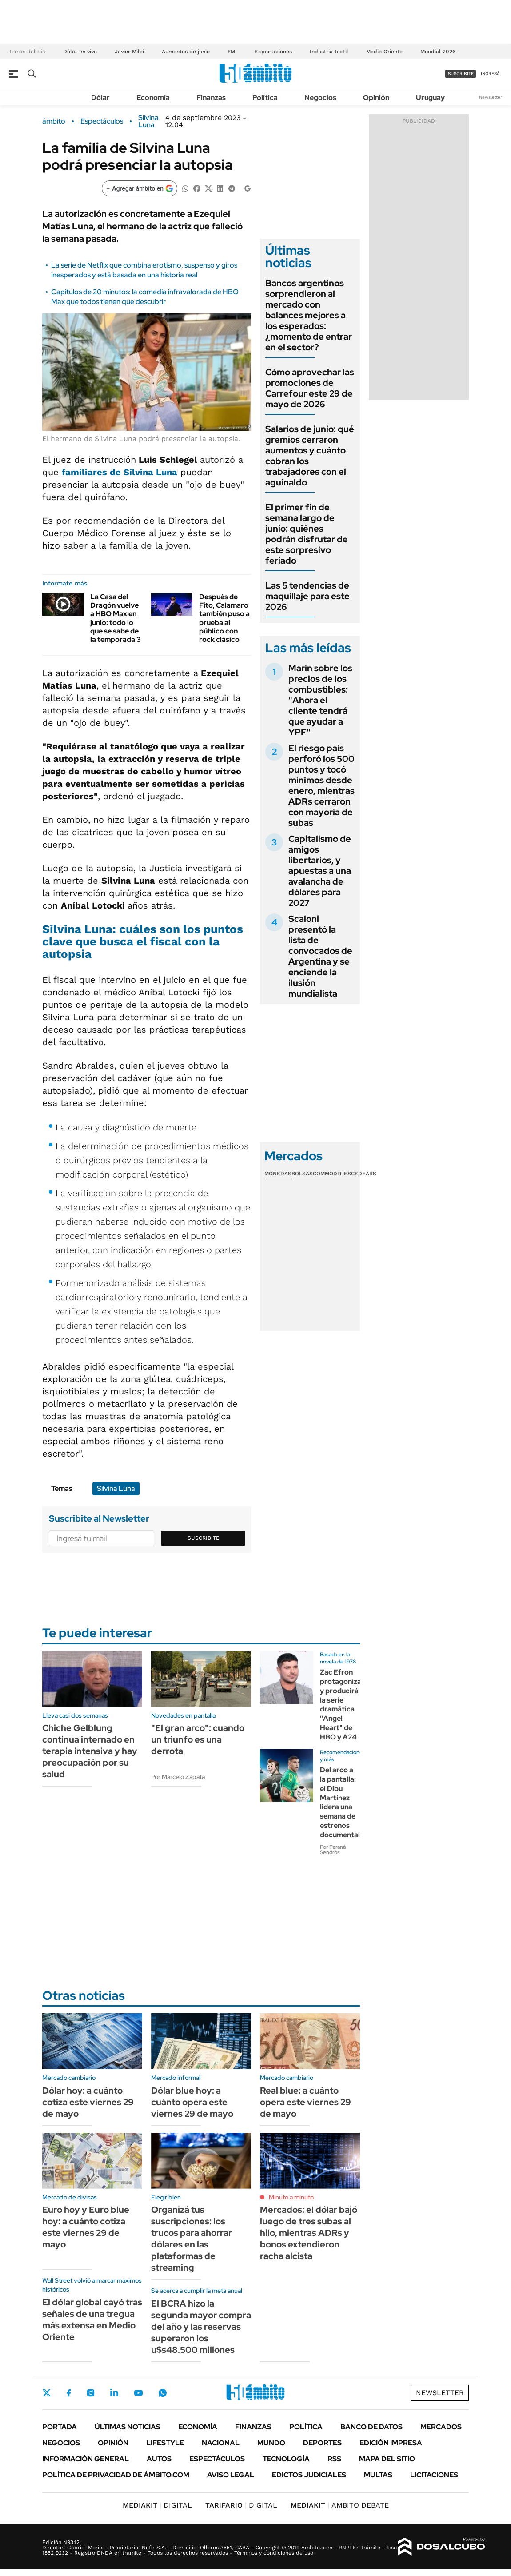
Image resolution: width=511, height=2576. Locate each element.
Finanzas (211, 97)
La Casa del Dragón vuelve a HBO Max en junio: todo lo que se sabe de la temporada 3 (115, 618)
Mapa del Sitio (387, 2459)
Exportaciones (273, 51)
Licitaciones (434, 2475)
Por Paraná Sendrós (333, 1849)
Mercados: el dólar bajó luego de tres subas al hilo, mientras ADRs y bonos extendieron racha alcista (308, 2233)
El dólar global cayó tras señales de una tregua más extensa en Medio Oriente (92, 2319)
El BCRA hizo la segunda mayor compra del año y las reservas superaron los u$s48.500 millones (201, 2327)
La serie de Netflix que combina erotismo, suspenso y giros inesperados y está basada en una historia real (144, 270)
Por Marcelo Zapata (178, 1777)
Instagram (91, 2393)
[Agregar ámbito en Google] (139, 188)
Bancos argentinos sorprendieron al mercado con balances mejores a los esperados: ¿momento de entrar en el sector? (308, 315)
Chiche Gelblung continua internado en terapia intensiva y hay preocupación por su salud (89, 1751)
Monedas (277, 1173)
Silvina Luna (148, 121)
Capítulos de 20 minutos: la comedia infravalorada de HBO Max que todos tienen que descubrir (145, 296)
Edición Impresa (390, 2443)
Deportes (322, 2443)
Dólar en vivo (80, 51)
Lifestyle (165, 2443)
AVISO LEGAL (230, 2475)
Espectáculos (101, 121)
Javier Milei (129, 51)
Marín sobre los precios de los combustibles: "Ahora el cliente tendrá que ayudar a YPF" (320, 700)
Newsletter (490, 97)
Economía (153, 97)
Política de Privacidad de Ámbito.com (115, 2475)
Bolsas (302, 1173)
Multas (378, 2475)
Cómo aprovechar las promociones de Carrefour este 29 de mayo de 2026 (309, 388)
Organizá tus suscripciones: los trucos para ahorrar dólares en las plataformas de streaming (191, 2238)
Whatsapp (163, 2393)
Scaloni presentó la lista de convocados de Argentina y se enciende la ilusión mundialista (320, 956)
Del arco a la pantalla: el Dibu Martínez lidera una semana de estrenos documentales (343, 1802)
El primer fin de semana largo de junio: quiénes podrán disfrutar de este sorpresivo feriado (306, 533)
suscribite (461, 73)
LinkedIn (114, 2393)
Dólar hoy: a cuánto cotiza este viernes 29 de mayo (88, 2102)
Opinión (376, 97)
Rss (334, 2459)
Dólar (100, 97)
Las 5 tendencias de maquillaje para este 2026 (307, 596)
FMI (232, 51)
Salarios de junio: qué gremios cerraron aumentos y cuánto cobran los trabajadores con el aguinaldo (309, 455)
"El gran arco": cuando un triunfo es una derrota (197, 1739)
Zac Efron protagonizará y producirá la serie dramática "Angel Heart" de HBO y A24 (344, 1704)
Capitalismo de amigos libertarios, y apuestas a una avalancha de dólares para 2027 (319, 871)
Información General (85, 2459)
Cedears (363, 1173)
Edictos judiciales (309, 2475)
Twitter (46, 2392)
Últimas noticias (127, 2427)
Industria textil (329, 51)
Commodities (332, 1173)
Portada (59, 2427)
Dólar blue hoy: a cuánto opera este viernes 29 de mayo (192, 2102)
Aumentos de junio (186, 51)
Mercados (441, 2427)
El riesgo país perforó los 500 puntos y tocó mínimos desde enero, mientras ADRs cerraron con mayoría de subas (321, 785)
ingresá (490, 73)
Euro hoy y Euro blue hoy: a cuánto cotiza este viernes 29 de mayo (85, 2227)
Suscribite (204, 1538)
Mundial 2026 (437, 51)
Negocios (320, 97)
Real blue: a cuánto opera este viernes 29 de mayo (305, 2102)
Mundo (271, 2443)
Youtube (138, 2393)
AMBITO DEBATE (340, 2505)
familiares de (119, 472)
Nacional (221, 2443)
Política (265, 97)
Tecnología (286, 2459)
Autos (159, 2459)
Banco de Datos (371, 2427)
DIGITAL (157, 2505)
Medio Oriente (384, 51)
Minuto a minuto (291, 2197)
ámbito (53, 121)
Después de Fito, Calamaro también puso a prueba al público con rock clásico (224, 618)
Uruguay (430, 97)
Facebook (69, 2393)
